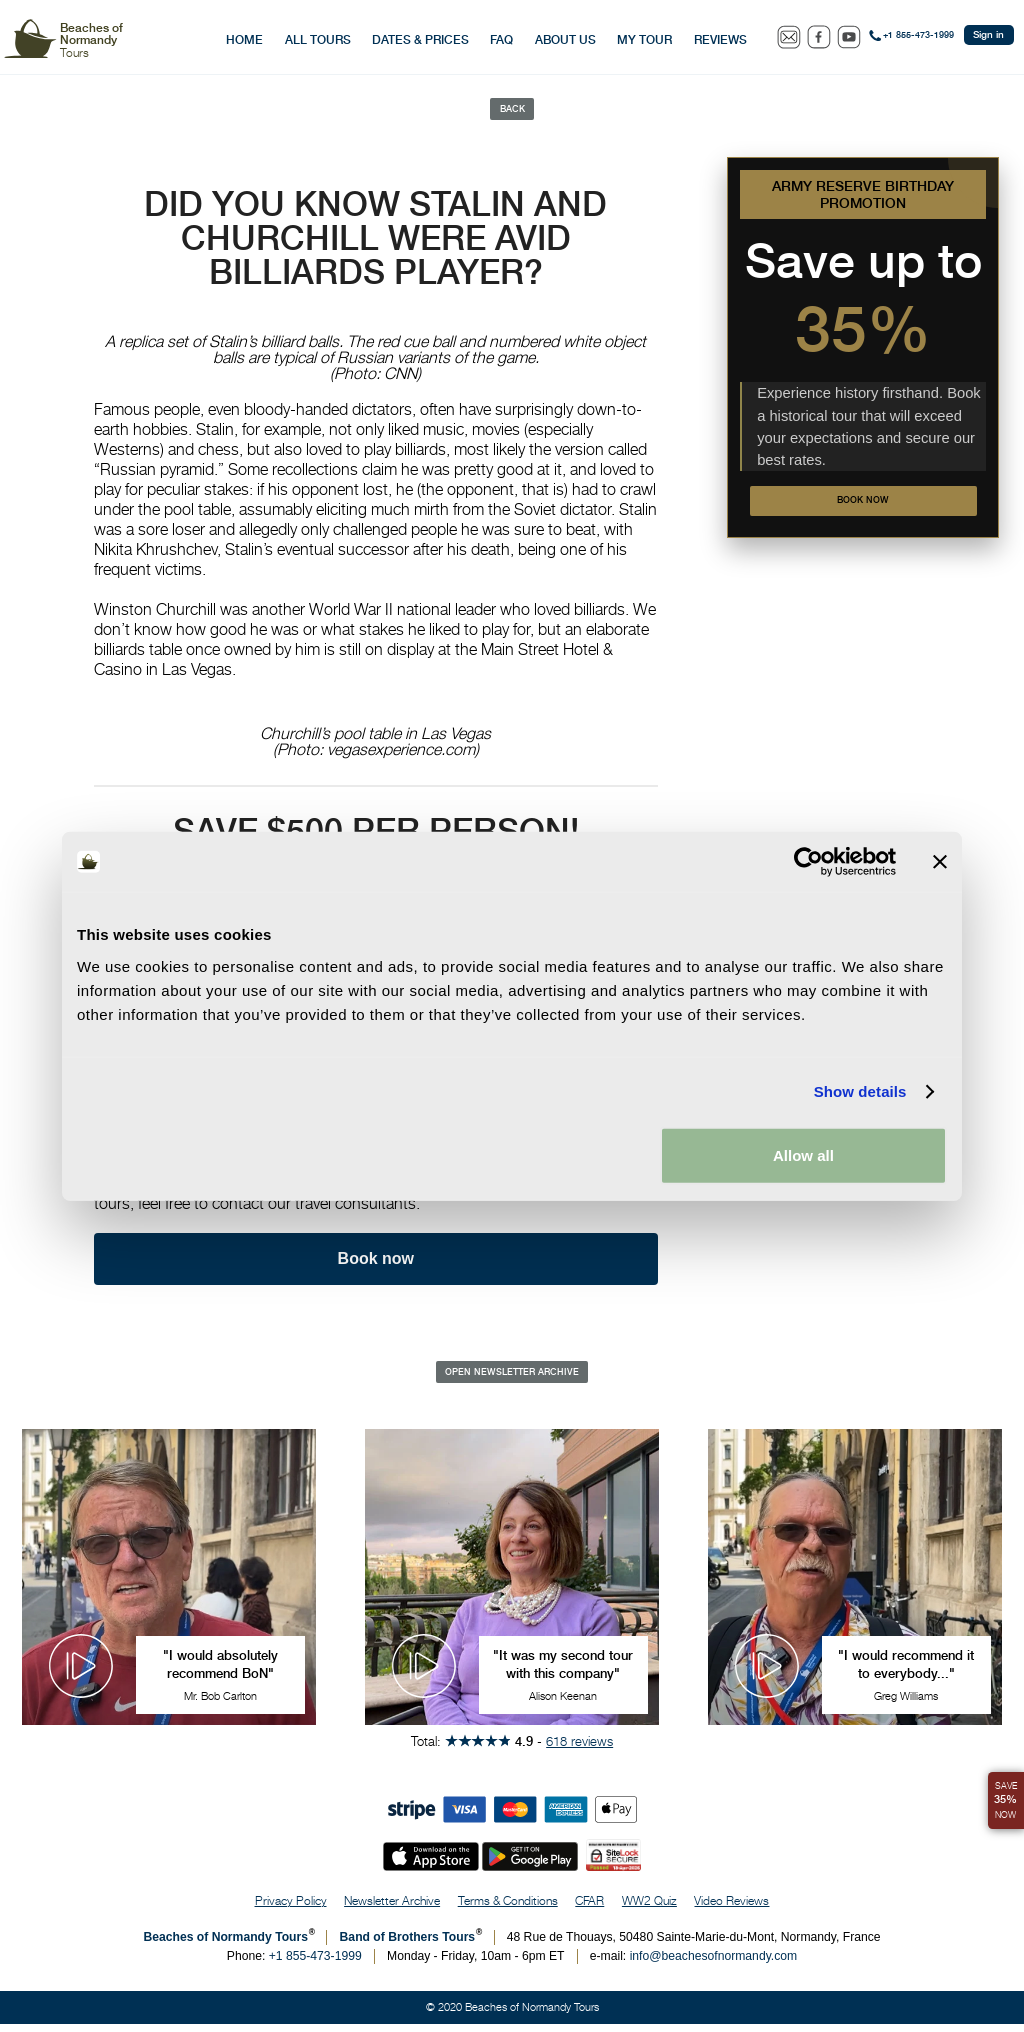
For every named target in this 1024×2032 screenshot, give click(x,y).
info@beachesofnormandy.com (714, 1964)
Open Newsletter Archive (512, 1378)
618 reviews (579, 1748)
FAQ (501, 39)
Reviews (720, 39)
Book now (863, 507)
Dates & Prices (420, 39)
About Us (565, 39)
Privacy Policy (291, 1908)
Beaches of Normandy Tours (225, 1945)
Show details (860, 1091)
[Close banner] (940, 862)
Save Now (1002, 1794)
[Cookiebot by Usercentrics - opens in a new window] (808, 862)
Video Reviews (731, 1908)
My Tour (644, 39)
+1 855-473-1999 (918, 35)
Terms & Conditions (508, 1908)
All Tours (318, 39)
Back (512, 111)
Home (244, 39)
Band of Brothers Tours (408, 1945)
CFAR (589, 1908)
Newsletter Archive (392, 1908)
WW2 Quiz (649, 1908)
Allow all (803, 1154)
